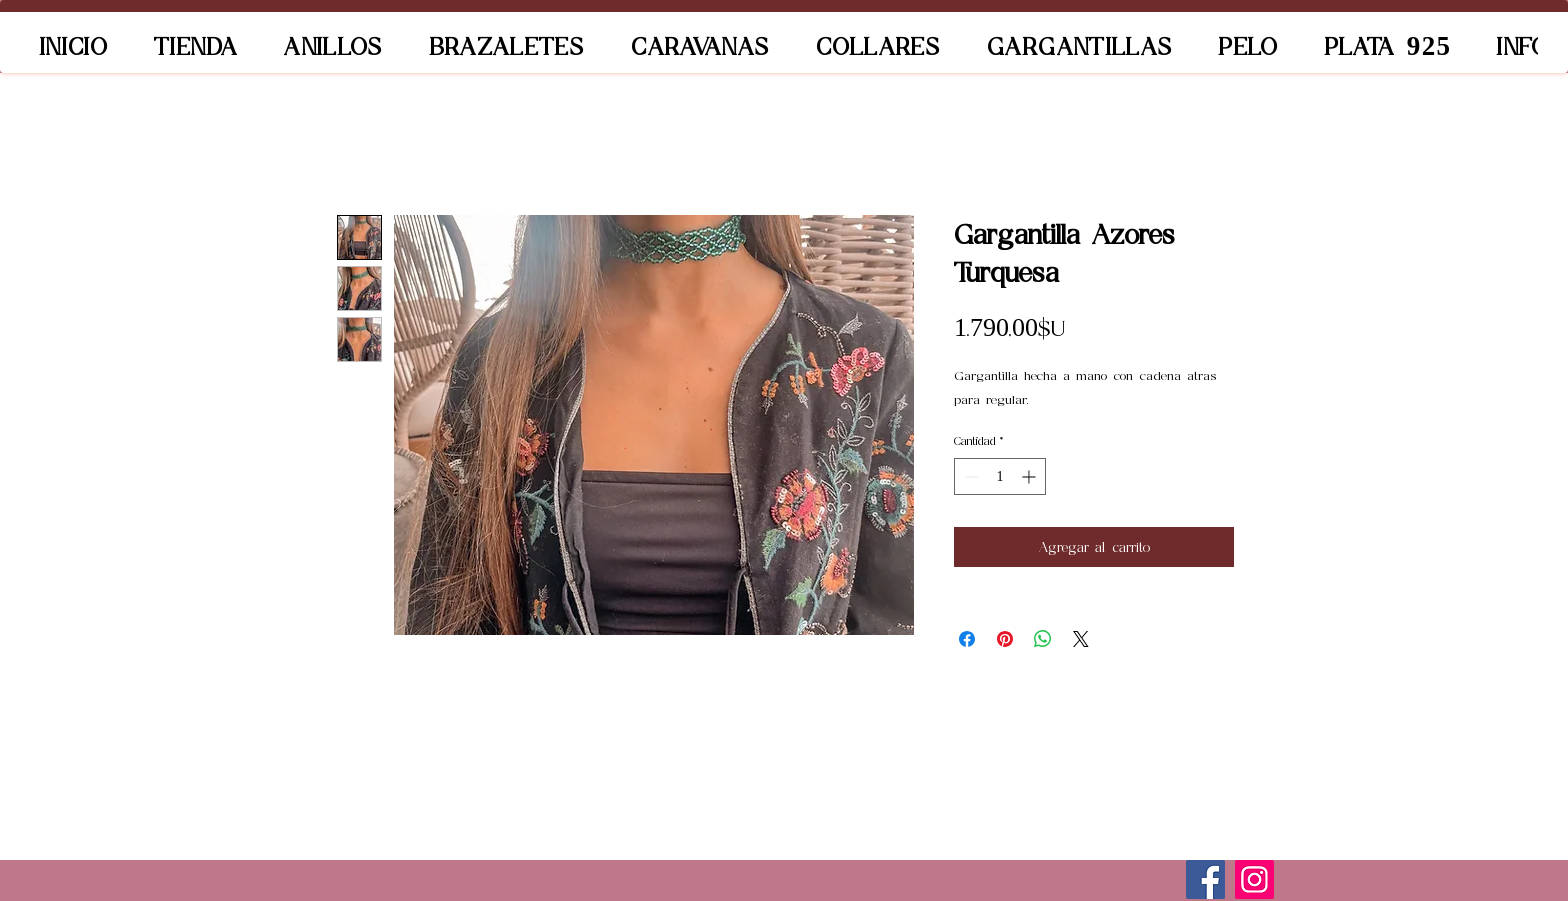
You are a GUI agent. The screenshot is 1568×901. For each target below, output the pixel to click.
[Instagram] (1254, 879)
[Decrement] (969, 476)
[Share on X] (1081, 639)
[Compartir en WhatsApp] (1043, 639)
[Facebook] (1205, 879)
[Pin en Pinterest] (1005, 639)
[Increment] (1030, 476)
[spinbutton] (1000, 476)
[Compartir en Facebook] (967, 639)
